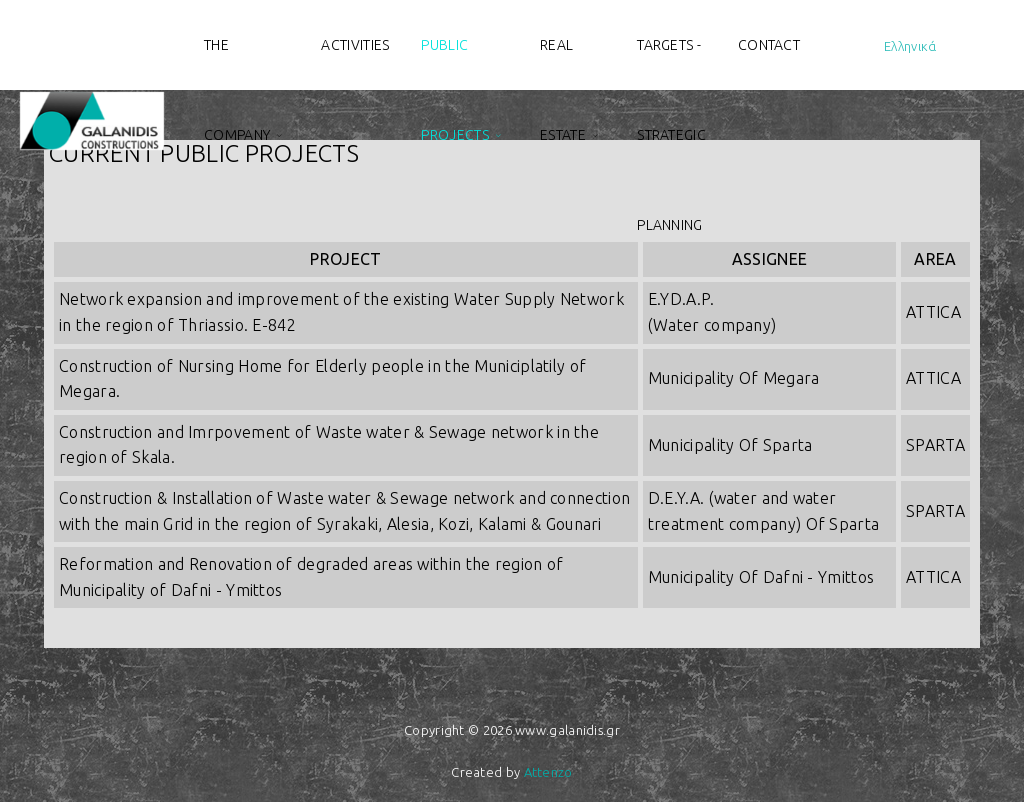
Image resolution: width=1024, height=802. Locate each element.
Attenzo (548, 772)
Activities (355, 45)
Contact (769, 45)
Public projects (454, 63)
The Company (237, 63)
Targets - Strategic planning (671, 63)
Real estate (563, 63)
